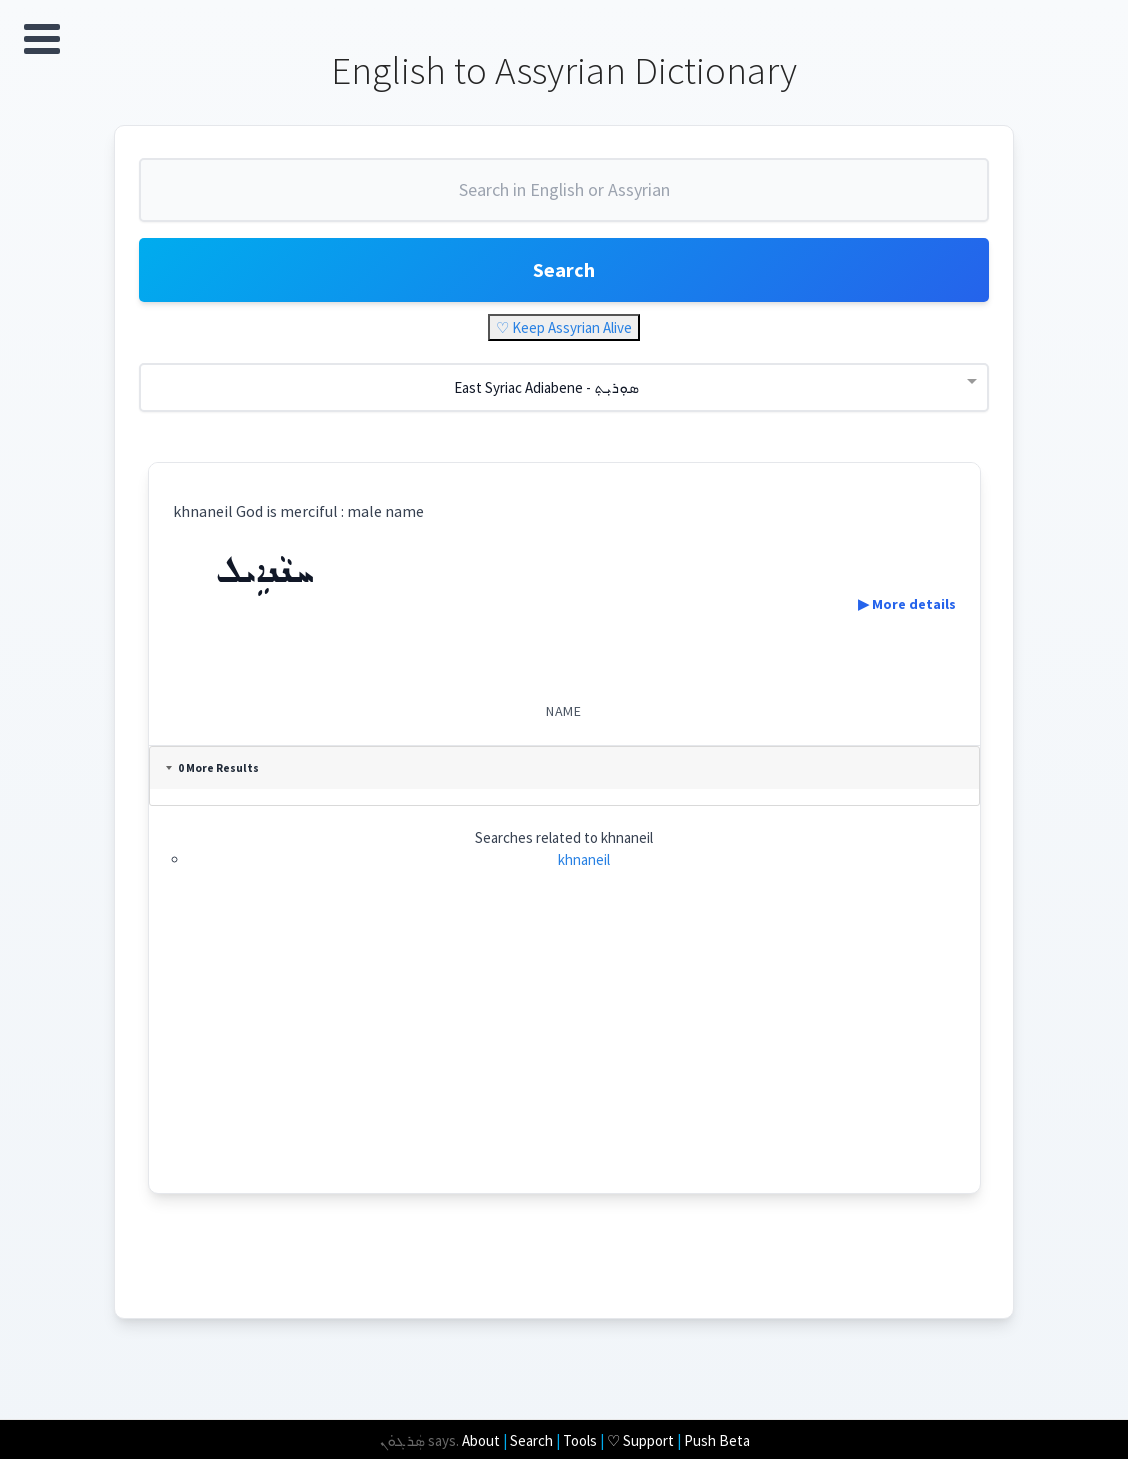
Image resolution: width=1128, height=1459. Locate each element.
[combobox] (564, 198)
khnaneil (584, 859)
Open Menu (42, 39)
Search (564, 269)
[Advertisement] (564, 1053)
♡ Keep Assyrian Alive (564, 327)
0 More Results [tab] (212, 768)
